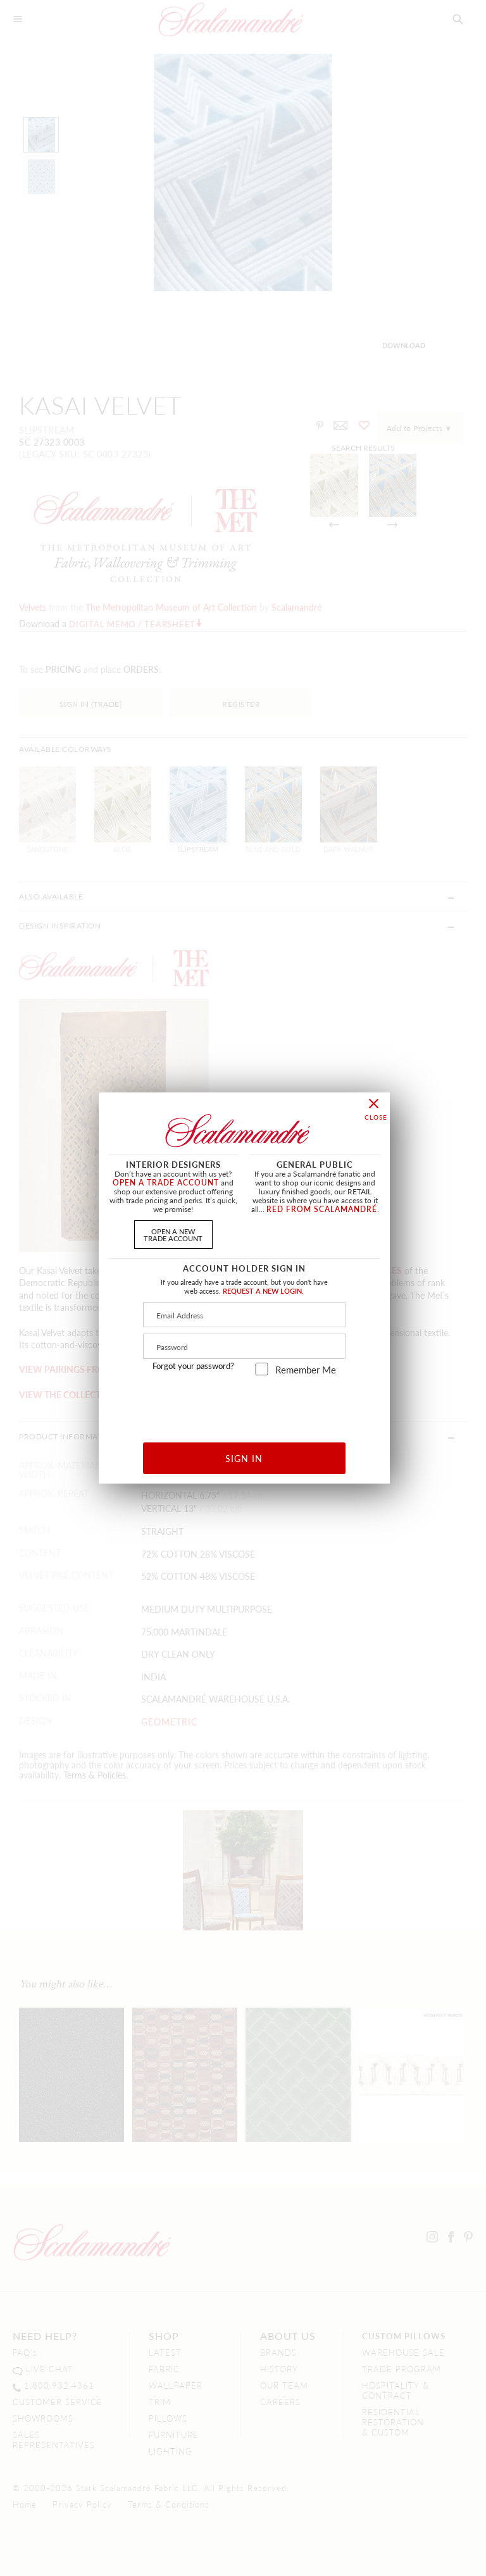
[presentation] (244, 1404)
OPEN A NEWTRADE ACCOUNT (173, 1234)
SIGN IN (244, 1458)
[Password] (244, 1346)
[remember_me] (262, 1369)
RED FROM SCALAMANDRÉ (321, 1209)
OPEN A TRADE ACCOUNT (166, 1182)
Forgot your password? (193, 1366)
